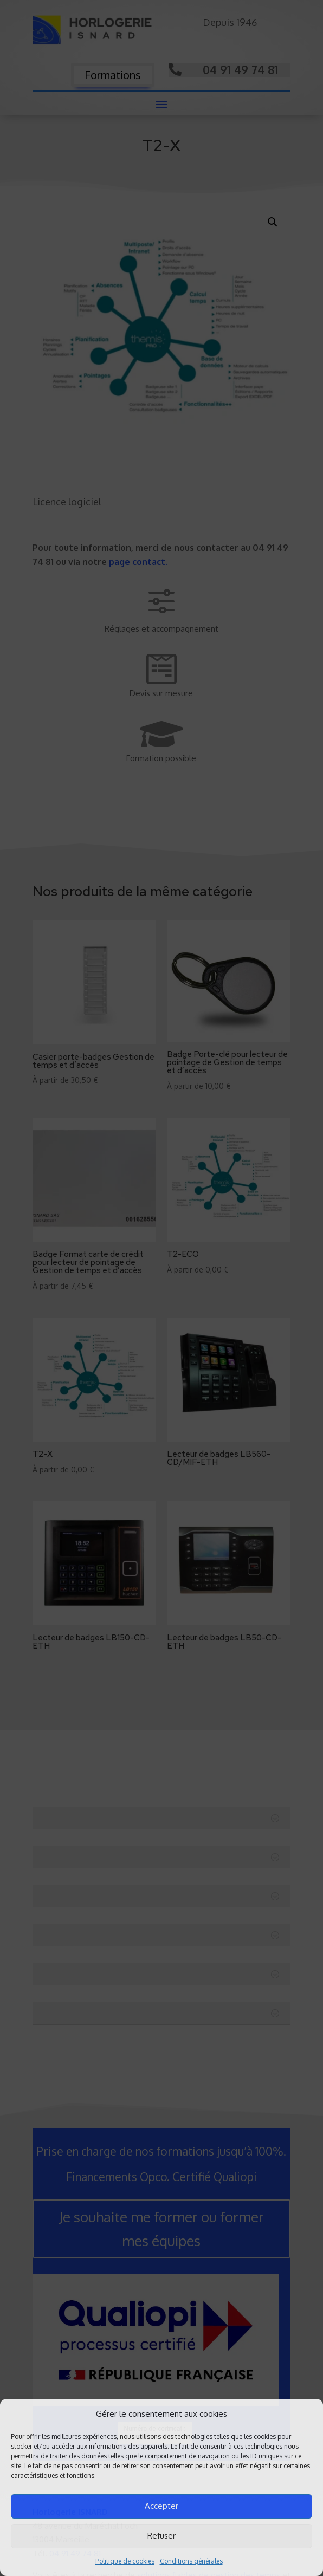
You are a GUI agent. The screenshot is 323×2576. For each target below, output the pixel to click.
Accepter (161, 2506)
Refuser (161, 2535)
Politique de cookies (124, 2561)
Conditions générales (191, 2561)
